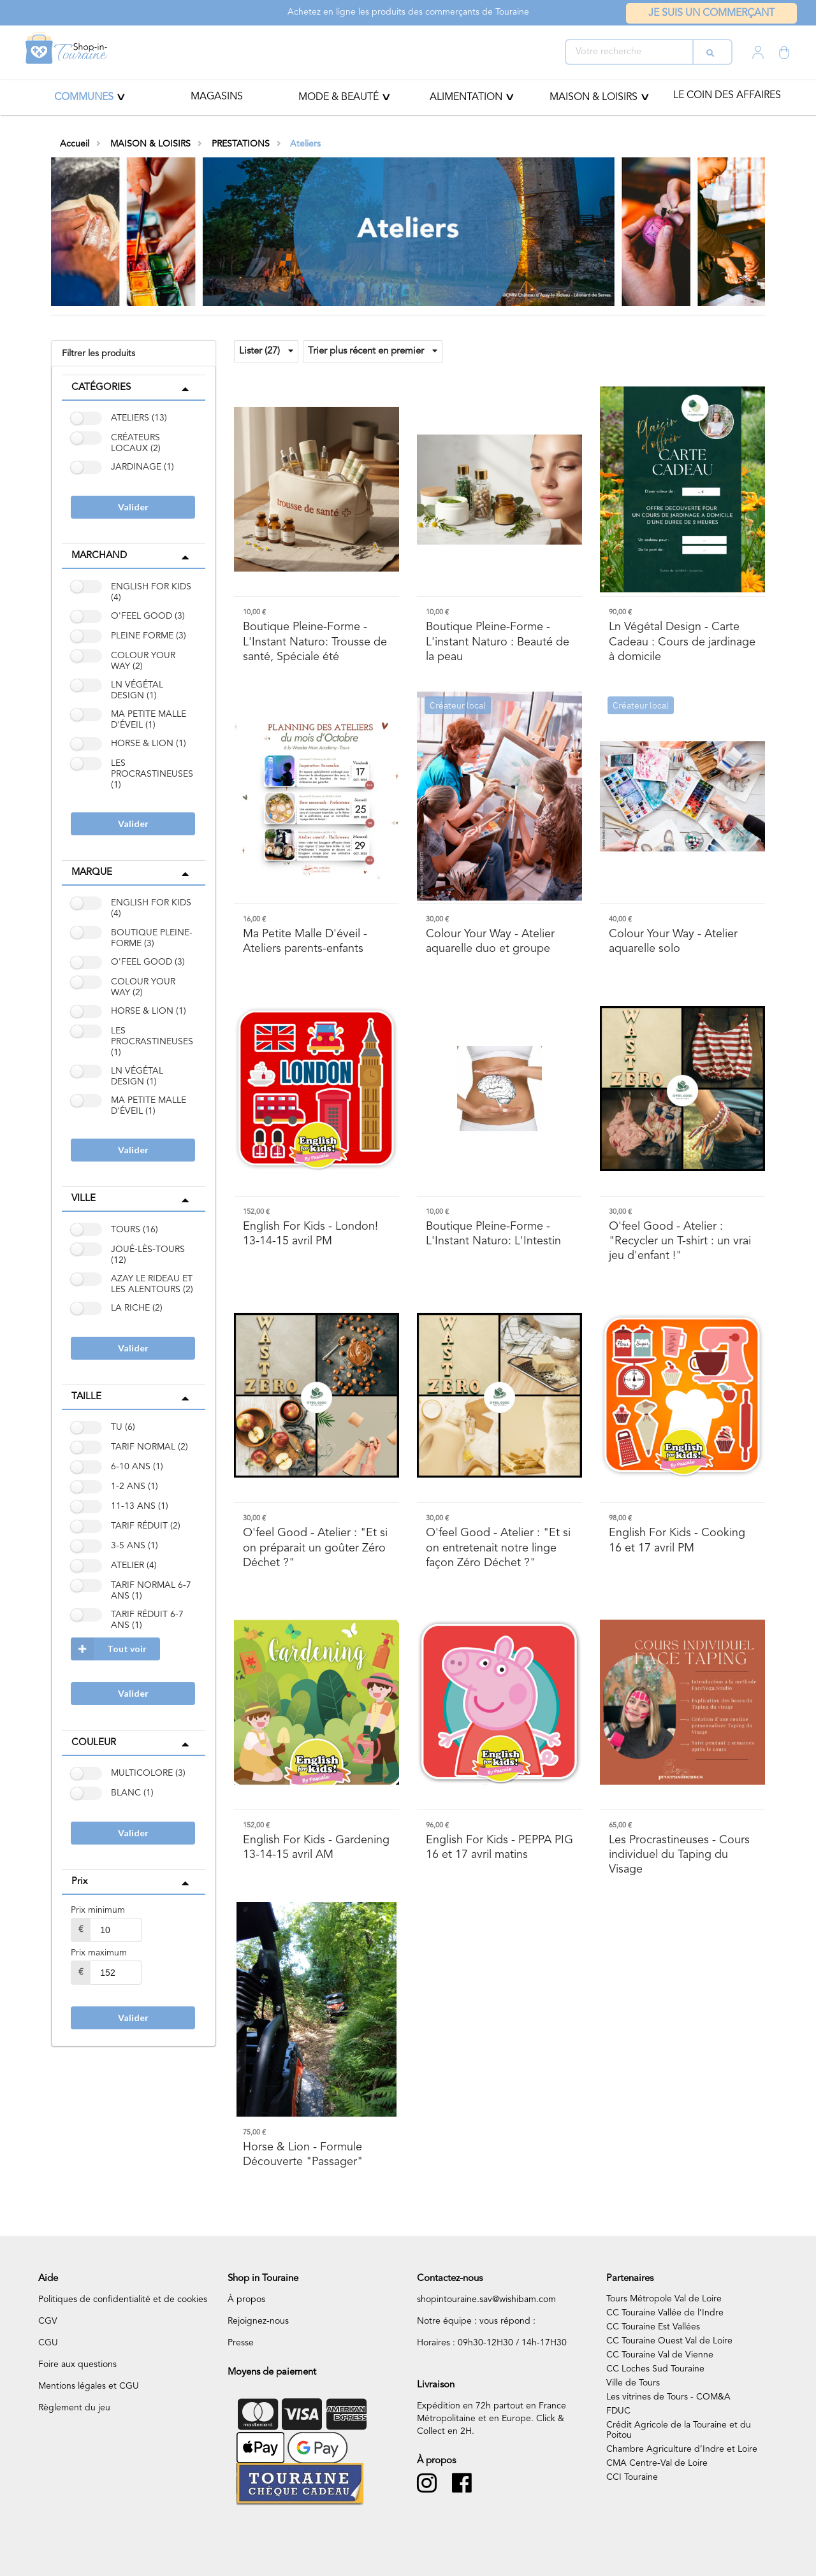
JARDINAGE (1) (142, 467)
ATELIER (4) (134, 1565)
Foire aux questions (77, 2364)
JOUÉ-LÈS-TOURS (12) (148, 1255)
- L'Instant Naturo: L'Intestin (493, 1234)
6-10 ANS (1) (137, 1466)
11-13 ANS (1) (139, 1506)
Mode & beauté (338, 97)
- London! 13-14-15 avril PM (310, 1234)
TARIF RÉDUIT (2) (145, 1526)
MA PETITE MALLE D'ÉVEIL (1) (148, 720)
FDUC (618, 2411)
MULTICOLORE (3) (148, 1773)
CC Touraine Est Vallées (653, 2326)
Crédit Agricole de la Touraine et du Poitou (678, 2430)
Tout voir (109, 1648)
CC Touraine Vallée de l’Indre (665, 2312)
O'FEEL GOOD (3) (148, 616)
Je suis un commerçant (711, 13)
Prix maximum (99, 1952)
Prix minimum (98, 1910)
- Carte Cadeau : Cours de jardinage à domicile (682, 641)
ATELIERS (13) (139, 418)
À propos (246, 2299)
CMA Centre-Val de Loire (657, 2463)
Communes (83, 97)
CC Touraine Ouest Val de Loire (669, 2340)
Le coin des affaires (727, 95)
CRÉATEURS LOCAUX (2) (136, 443)
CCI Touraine (632, 2477)
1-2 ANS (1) (134, 1486)
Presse (241, 2342)
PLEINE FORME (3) (148, 635)
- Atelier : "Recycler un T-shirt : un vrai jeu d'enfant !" (680, 1241)
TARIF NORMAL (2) (149, 1447)
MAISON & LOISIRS (594, 97)
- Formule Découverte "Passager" (303, 2154)
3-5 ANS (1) (134, 1545)
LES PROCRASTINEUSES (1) (152, 774)
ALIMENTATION (466, 97)
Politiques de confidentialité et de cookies (122, 2299)
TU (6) (123, 1427)
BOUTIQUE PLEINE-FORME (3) (152, 938)
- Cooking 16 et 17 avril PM (677, 1540)
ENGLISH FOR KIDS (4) (151, 592)
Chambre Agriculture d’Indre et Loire (681, 2449)
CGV (47, 2321)
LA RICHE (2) (137, 1308)
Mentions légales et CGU (88, 2386)
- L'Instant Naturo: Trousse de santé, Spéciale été (315, 641)
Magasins (217, 97)
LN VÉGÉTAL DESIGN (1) (137, 690)
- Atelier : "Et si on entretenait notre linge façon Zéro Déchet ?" (498, 1547)
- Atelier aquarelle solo (673, 941)
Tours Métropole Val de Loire (664, 2298)
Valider (133, 506)
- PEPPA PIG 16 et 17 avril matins (499, 1847)
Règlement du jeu (74, 2407)
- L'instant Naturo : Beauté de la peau (497, 641)
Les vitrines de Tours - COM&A (668, 2397)
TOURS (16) (134, 1229)
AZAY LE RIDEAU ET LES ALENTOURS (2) (152, 1284)
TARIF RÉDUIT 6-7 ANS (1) (147, 1620)
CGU (48, 2342)
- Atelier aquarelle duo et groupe (490, 941)
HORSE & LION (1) (148, 743)
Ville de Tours (633, 2382)
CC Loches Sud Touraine (655, 2368)
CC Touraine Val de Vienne (659, 2354)
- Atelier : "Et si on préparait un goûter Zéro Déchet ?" (315, 1547)
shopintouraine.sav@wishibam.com (486, 2299)
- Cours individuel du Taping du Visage (679, 1854)
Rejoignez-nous (258, 2321)
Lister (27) (266, 351)
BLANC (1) (132, 1792)
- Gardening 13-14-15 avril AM (316, 1847)
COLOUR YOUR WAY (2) (143, 661)
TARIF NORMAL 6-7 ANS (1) (151, 1591)
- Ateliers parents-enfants (305, 941)
